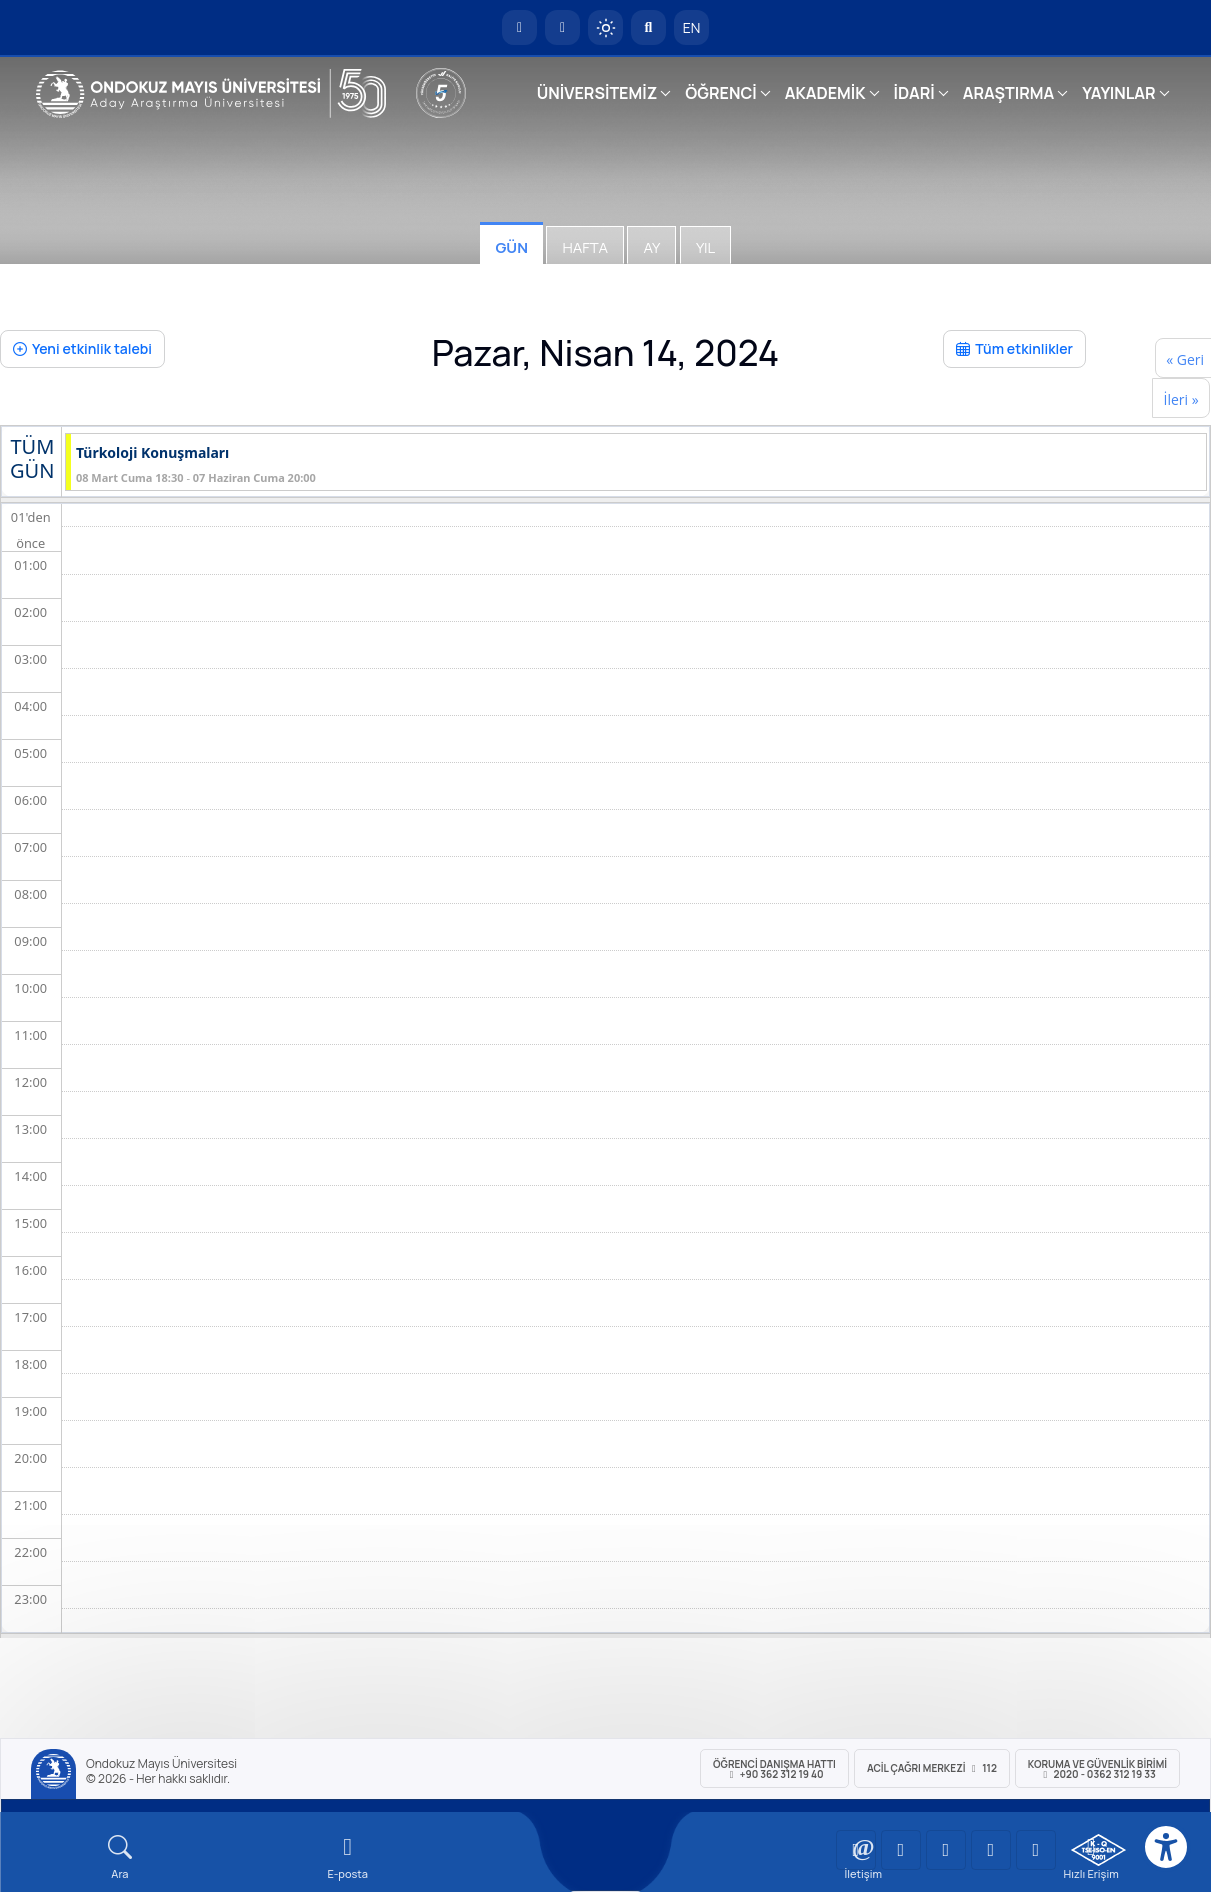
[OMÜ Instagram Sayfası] (946, 1850)
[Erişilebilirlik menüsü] (1166, 1847)
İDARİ (914, 93)
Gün (511, 247)
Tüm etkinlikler (1014, 348)
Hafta (584, 247)
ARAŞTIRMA (1008, 93)
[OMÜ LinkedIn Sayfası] (901, 1850)
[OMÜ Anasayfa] (519, 27)
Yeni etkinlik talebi (82, 348)
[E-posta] (562, 27)
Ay (651, 247)
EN (692, 27)
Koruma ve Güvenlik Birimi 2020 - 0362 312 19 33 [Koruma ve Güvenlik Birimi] (1097, 1769)
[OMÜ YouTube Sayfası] (856, 1850)
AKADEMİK (825, 93)
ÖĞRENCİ (720, 93)
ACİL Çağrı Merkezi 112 (932, 1768)
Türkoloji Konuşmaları (152, 453)
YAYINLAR (1118, 93)
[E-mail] (348, 1857)
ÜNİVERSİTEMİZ (597, 93)
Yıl (705, 247)
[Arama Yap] (648, 27)
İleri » (1180, 399)
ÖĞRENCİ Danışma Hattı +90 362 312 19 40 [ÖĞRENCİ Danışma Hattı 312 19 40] (774, 1769)
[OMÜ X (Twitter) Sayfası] (991, 1850)
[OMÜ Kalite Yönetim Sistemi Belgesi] (1098, 1850)
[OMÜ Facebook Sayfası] (1036, 1850)
